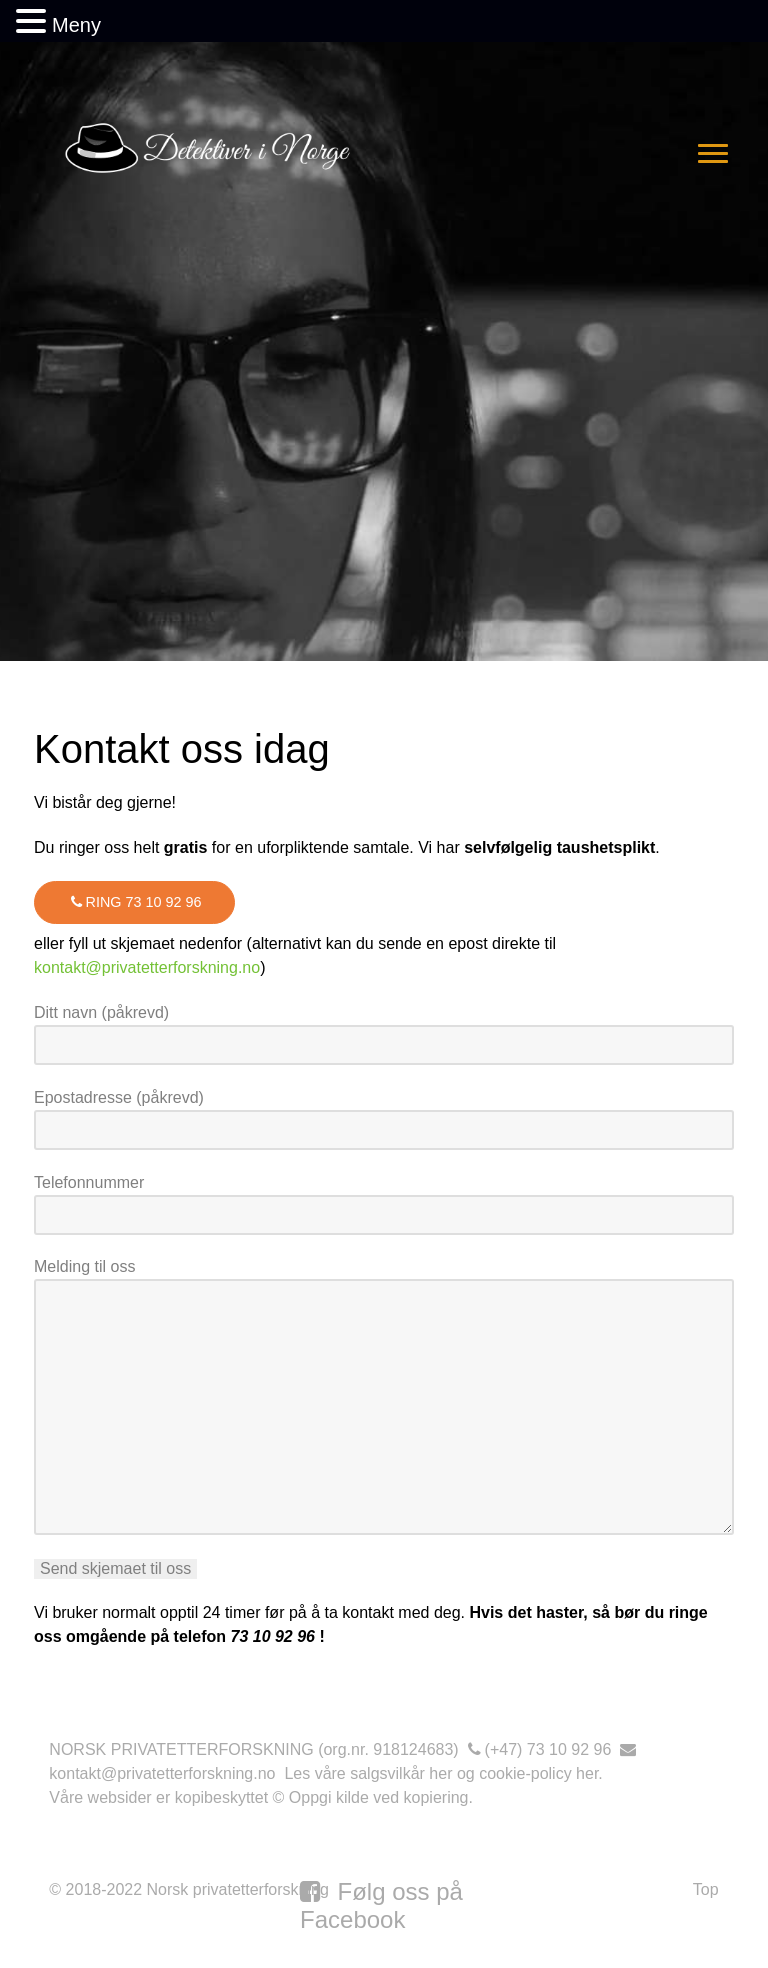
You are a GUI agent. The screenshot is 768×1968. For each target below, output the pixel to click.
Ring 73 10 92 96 (134, 902)
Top (706, 1889)
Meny (76, 25)
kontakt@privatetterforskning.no (147, 967)
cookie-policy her (538, 1773)
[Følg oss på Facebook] (381, 1905)
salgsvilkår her (401, 1773)
